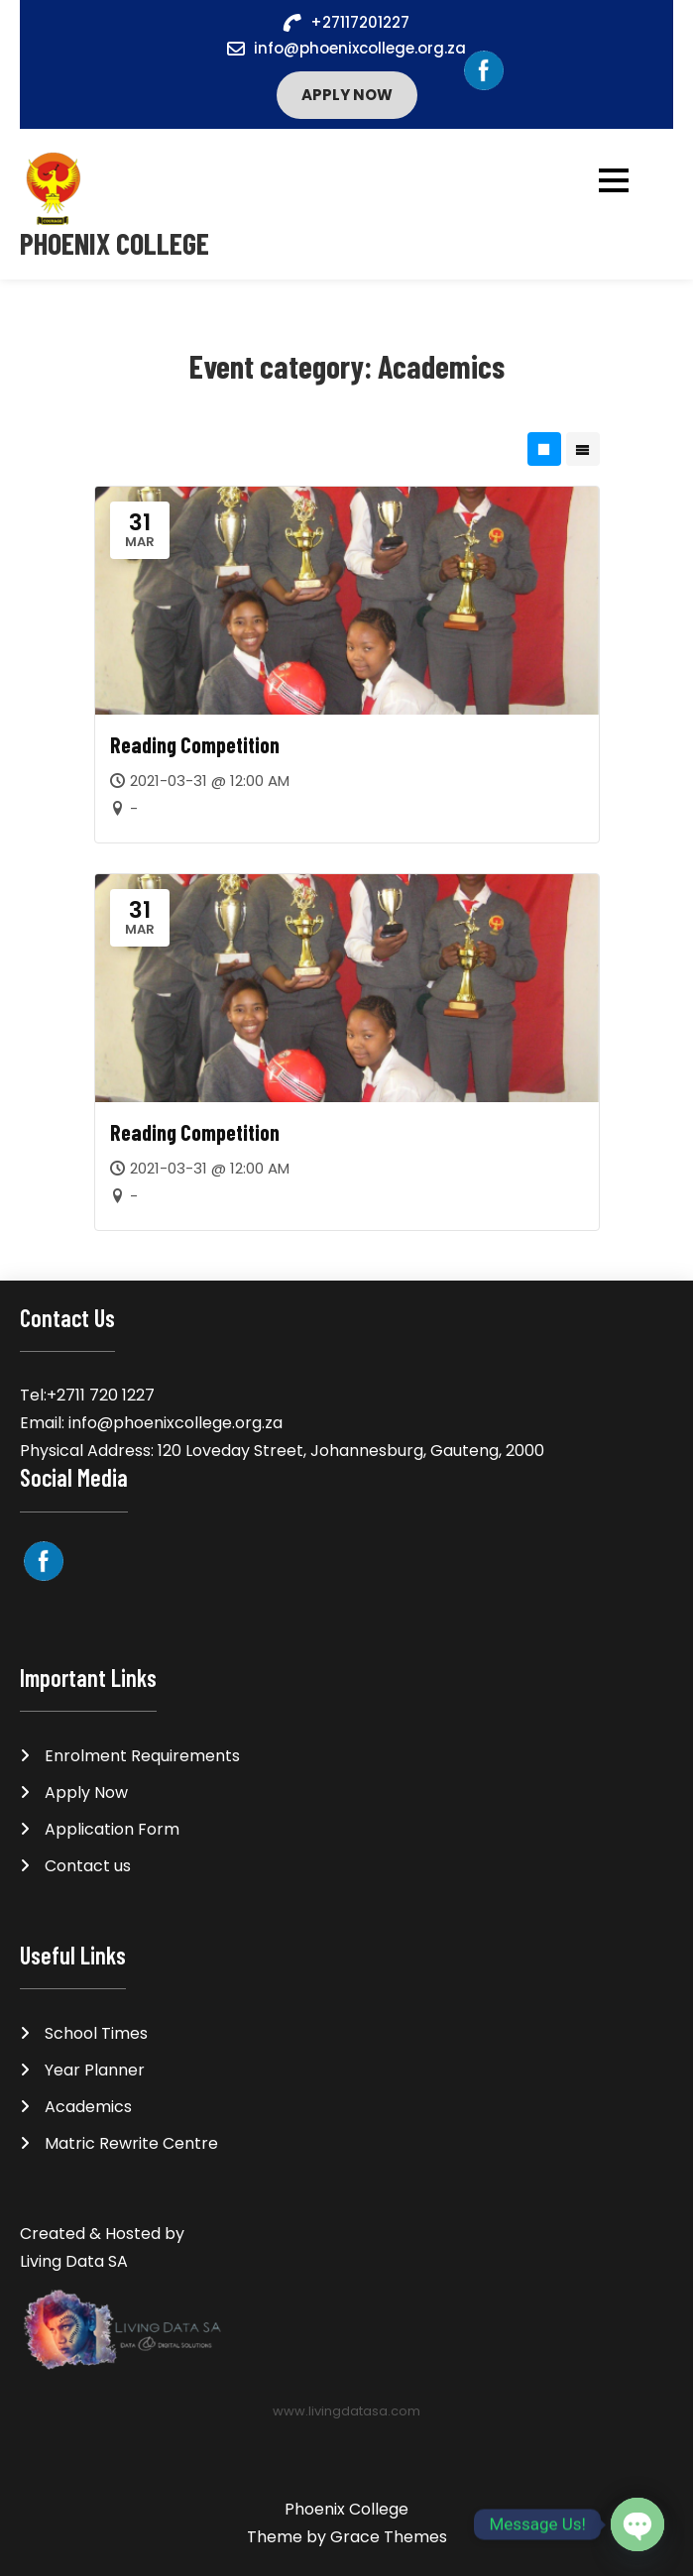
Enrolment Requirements (142, 1755)
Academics (88, 2106)
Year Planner (95, 2070)
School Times (96, 2033)
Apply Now (347, 94)
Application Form (112, 1829)
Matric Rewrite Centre (131, 2143)
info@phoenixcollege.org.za (360, 48)
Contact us (88, 1865)
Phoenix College (114, 243)
